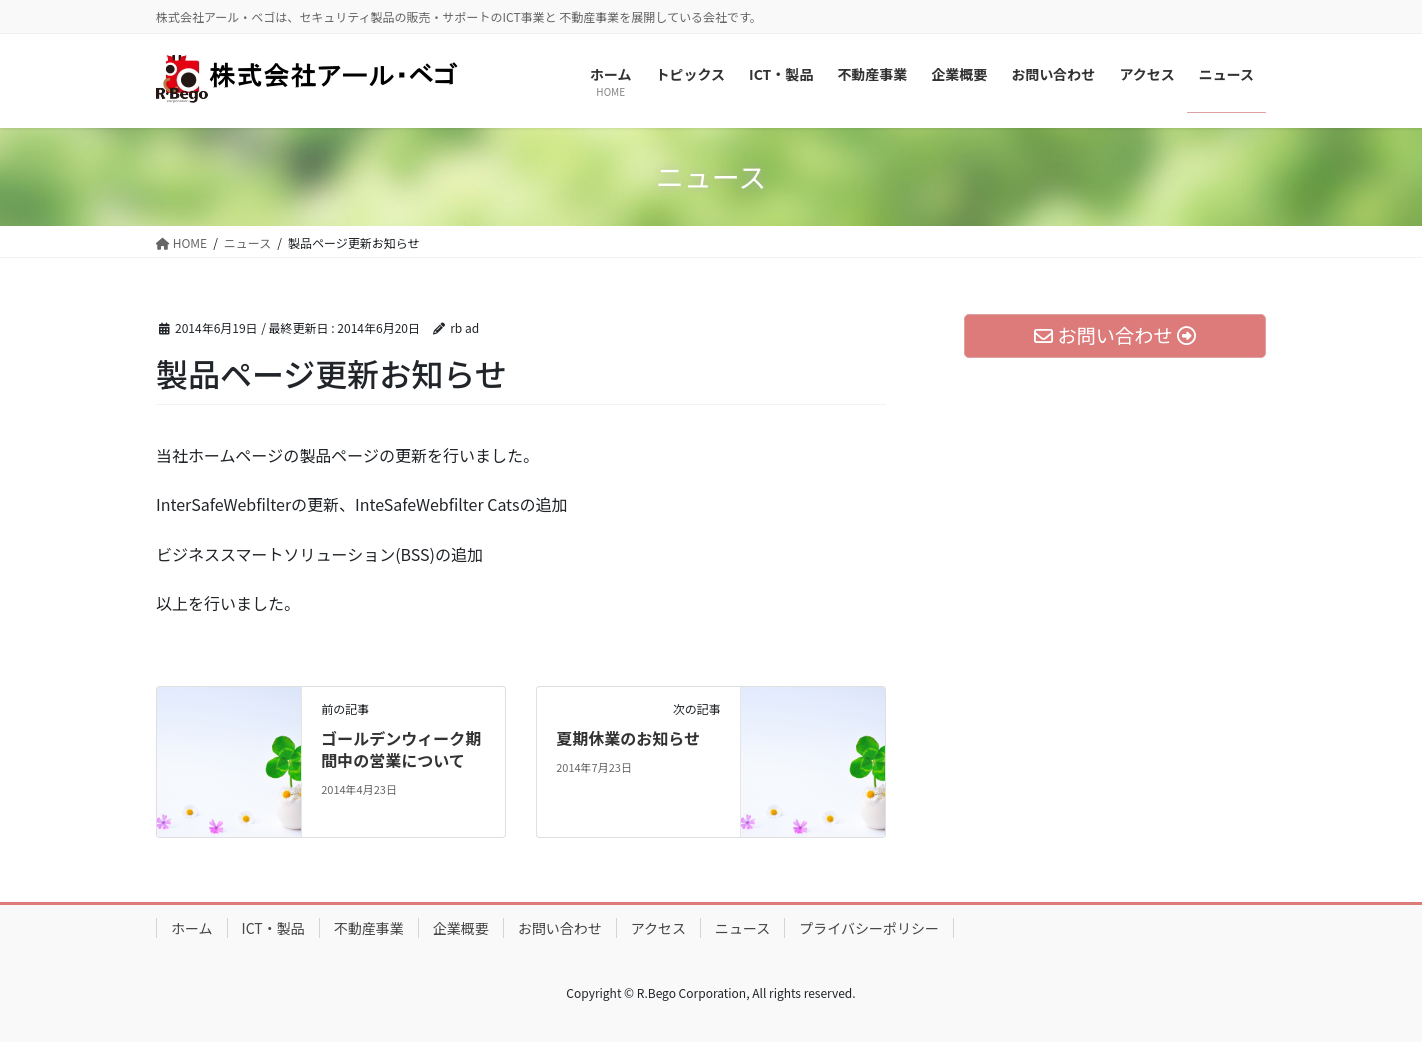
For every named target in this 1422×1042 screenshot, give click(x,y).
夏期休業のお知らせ (628, 738)
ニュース (742, 928)
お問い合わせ (560, 928)
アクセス (658, 928)
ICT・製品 (273, 928)
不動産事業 (369, 928)
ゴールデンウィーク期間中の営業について (401, 749)
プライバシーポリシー (869, 928)
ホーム (192, 928)
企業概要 (461, 928)
